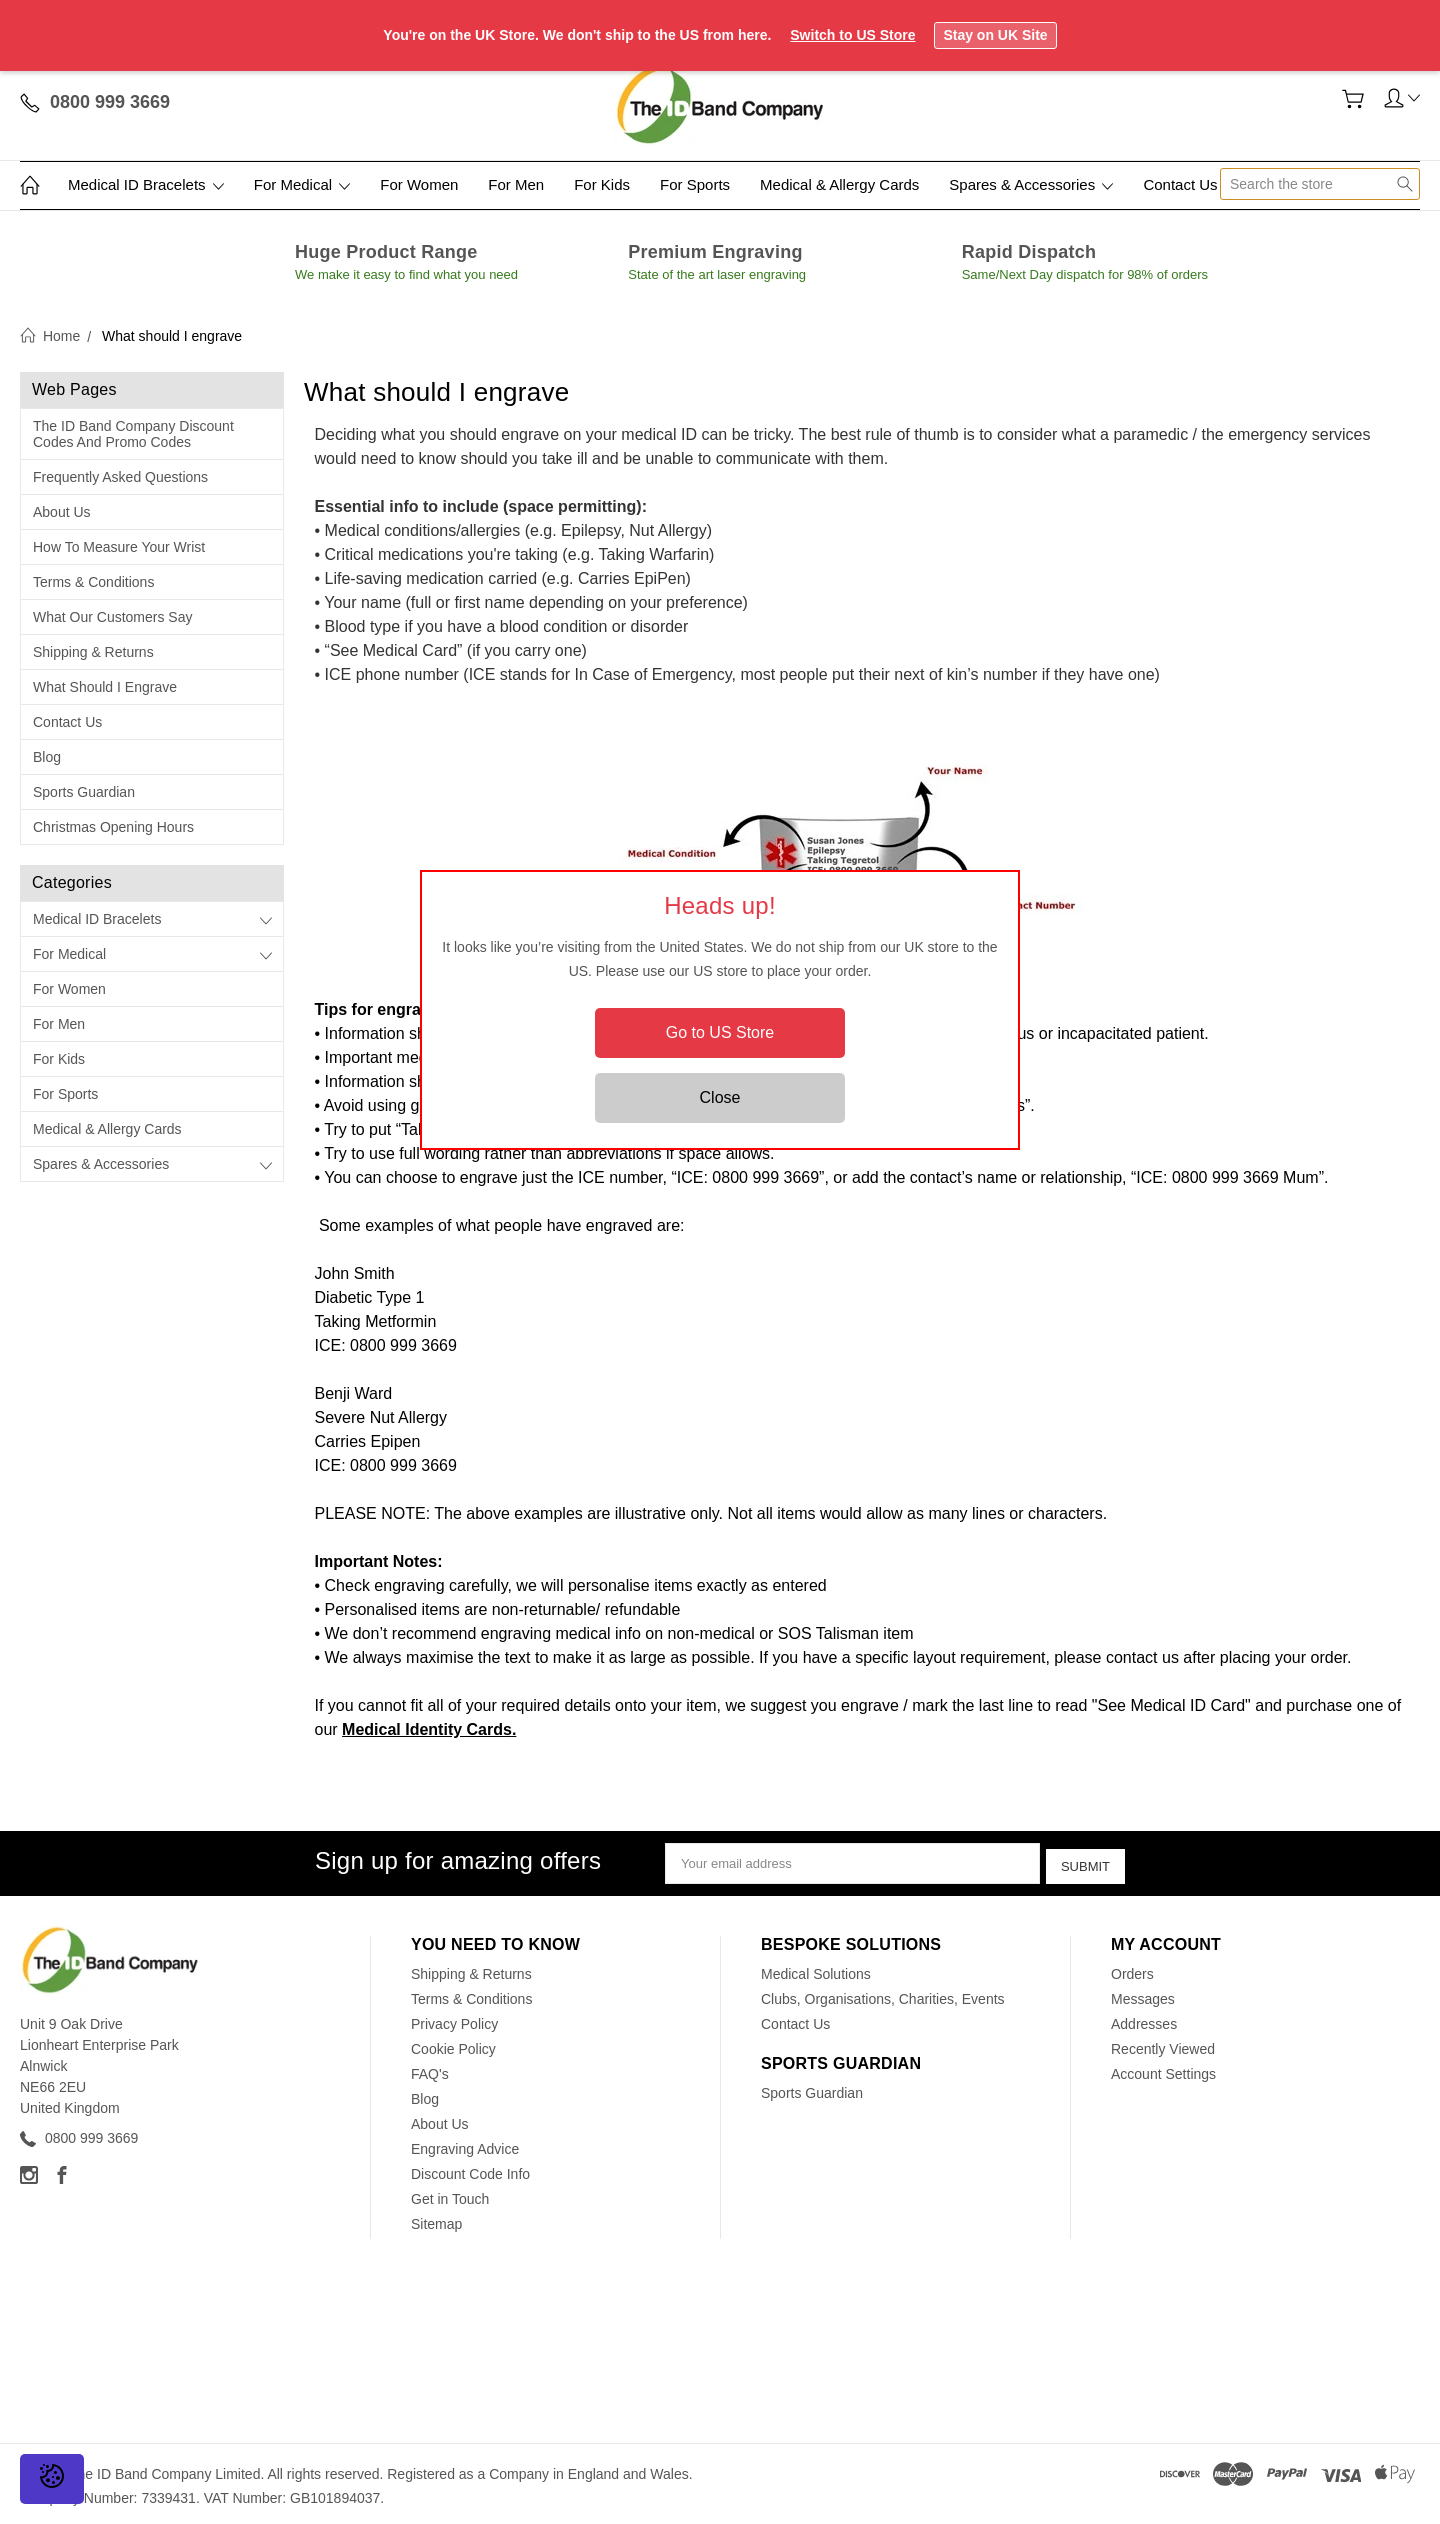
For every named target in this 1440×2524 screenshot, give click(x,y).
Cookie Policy (453, 2045)
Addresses (1144, 2020)
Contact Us (1180, 184)
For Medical (302, 184)
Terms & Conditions (93, 582)
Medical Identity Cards (427, 1729)
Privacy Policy (454, 2020)
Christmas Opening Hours (113, 827)
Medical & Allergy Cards (839, 184)
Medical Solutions (816, 1970)
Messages (1143, 1995)
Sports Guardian (84, 792)
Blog (47, 757)
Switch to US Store (852, 35)
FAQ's (430, 2070)
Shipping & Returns (93, 652)
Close (720, 1097)
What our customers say (113, 617)
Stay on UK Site (995, 35)
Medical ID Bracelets (146, 184)
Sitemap (436, 2220)
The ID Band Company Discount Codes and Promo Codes (133, 434)
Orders (1132, 1970)
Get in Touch (450, 2195)
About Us (62, 512)
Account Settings (1163, 2070)
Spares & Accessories (1031, 184)
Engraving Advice (465, 2145)
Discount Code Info (470, 2170)
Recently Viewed (1163, 2045)
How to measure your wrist (119, 547)
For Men (516, 184)
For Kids (602, 184)
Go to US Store (720, 1032)
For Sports (695, 184)
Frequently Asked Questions (120, 477)
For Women (419, 184)
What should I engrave (105, 687)
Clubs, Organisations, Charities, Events (883, 1995)
